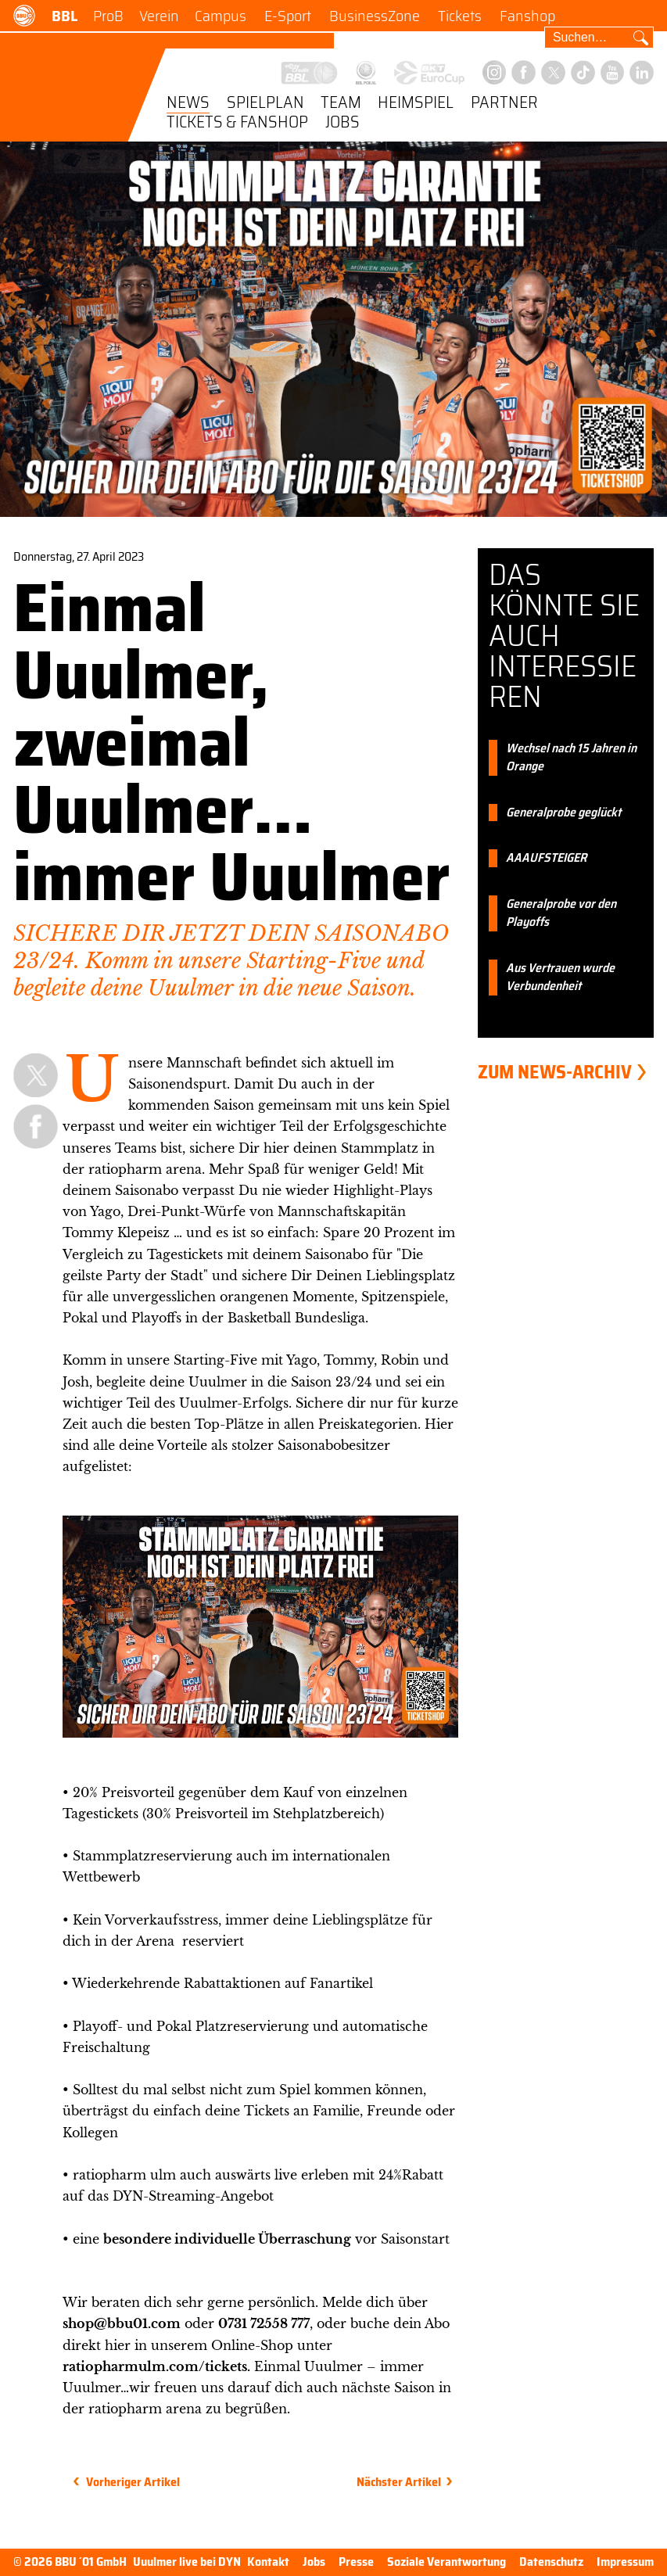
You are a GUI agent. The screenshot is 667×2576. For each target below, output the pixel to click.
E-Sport (287, 15)
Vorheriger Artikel (133, 2482)
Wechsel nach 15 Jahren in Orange (571, 758)
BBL (64, 15)
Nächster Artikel (399, 2482)
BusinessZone (374, 15)
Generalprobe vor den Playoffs (561, 913)
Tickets (460, 15)
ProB (108, 15)
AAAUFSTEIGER (546, 858)
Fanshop (527, 15)
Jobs (342, 122)
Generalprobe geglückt (563, 813)
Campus (220, 15)
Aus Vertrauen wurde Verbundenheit (560, 978)
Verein (159, 15)
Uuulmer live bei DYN (187, 2562)
